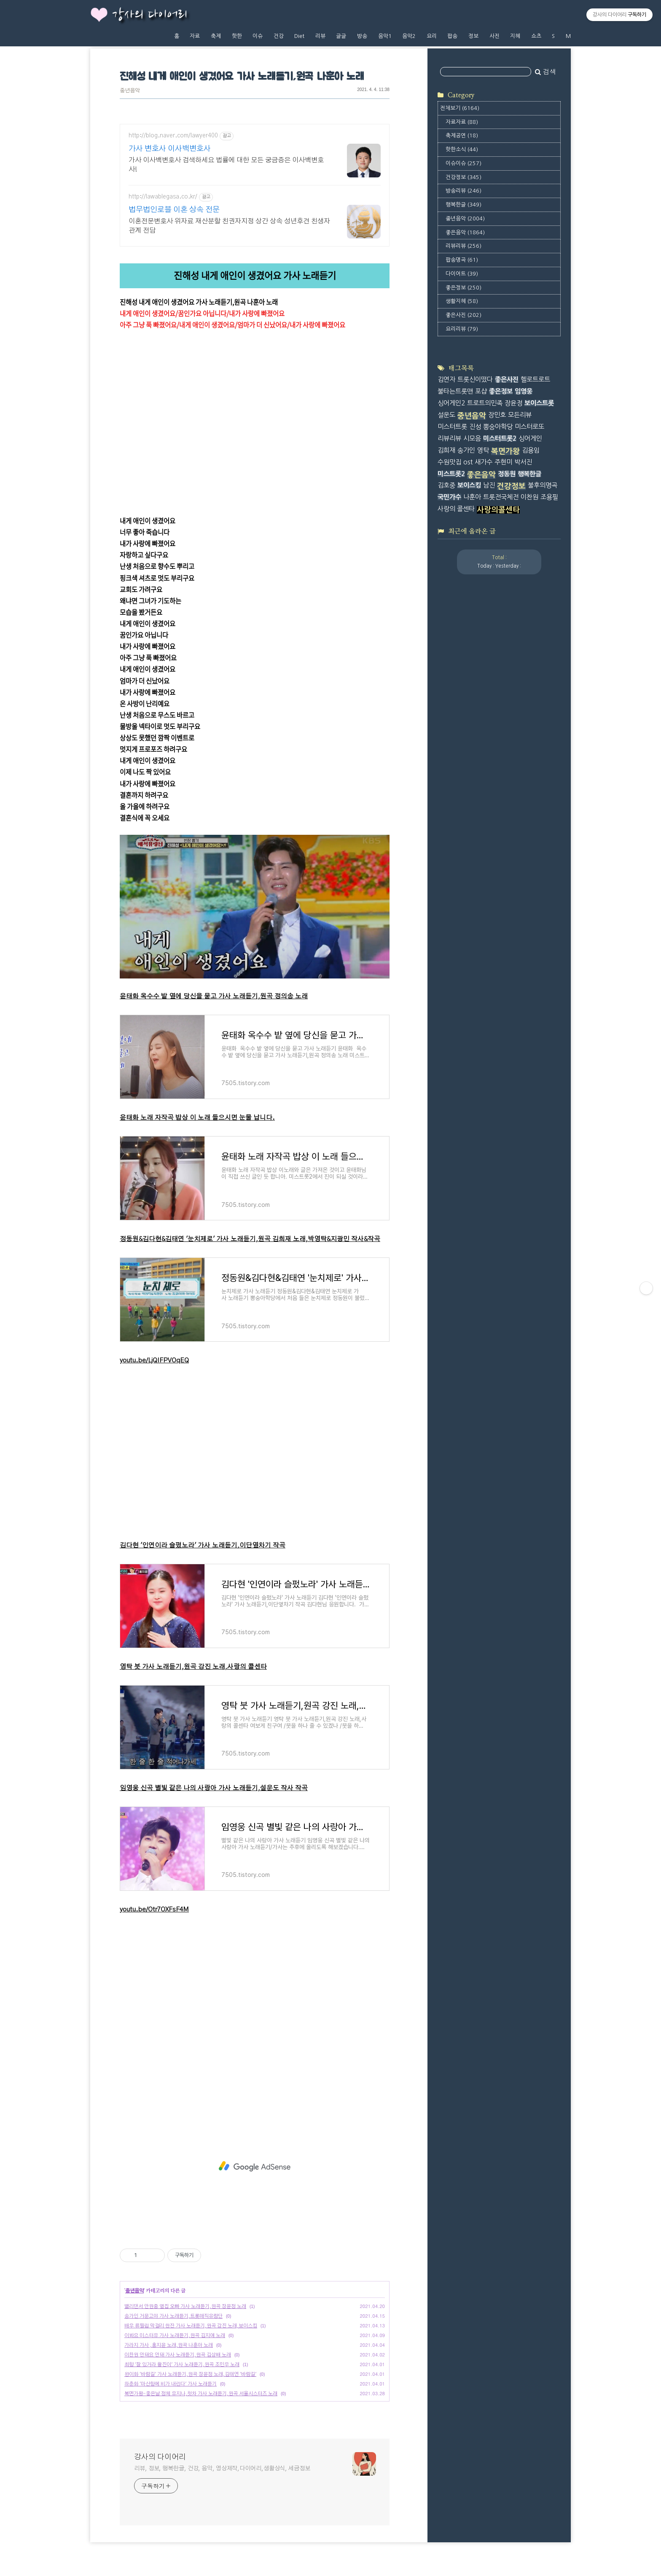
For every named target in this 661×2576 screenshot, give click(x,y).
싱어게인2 (451, 403)
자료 (195, 36)
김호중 (446, 485)
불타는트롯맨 (455, 391)
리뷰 (320, 36)
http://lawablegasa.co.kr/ (163, 197)
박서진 (523, 462)
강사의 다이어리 (149, 15)
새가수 (483, 462)
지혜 (515, 36)
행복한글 (463, 204)
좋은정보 (463, 287)
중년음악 (130, 91)
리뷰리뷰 (463, 246)
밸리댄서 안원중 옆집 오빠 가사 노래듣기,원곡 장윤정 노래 (185, 2306)
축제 (216, 36)
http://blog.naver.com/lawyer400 (173, 136)
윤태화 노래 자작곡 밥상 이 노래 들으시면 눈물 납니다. (197, 1118)
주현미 (503, 462)
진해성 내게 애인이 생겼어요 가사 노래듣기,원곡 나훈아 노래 (242, 77)
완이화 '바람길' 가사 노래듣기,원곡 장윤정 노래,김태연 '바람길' (190, 2374)
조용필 (549, 497)
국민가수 (449, 497)
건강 (279, 36)
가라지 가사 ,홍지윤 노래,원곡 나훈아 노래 (168, 2345)
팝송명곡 (462, 260)
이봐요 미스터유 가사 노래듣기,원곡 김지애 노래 (174, 2335)
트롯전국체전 (501, 497)
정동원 (507, 474)
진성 (475, 427)
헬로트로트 (535, 379)
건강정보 (463, 177)
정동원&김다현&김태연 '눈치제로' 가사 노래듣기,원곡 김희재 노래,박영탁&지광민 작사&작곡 (250, 1239)
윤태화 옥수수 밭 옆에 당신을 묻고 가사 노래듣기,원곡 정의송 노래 (214, 996)
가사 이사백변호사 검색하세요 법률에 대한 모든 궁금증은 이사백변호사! (226, 165)
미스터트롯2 (499, 438)
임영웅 (523, 391)
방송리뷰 (463, 190)
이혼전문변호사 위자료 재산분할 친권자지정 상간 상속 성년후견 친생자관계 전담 (229, 226)
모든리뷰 (520, 415)
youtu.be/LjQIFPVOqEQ (154, 1360)
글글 (341, 36)
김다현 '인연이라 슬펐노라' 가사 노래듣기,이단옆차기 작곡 (202, 1545)
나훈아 (472, 497)
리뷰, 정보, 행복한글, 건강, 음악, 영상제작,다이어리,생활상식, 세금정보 (222, 2468)
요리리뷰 (462, 329)
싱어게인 (530, 438)
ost (468, 462)
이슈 (258, 36)
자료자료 (462, 122)
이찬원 (529, 497)
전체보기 (459, 108)
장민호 (497, 415)
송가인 (466, 450)
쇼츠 (536, 36)
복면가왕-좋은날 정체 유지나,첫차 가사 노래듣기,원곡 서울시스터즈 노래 (200, 2393)
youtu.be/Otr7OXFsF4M (154, 1909)
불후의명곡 (542, 485)
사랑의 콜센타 (456, 509)
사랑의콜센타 (498, 510)
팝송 (452, 36)
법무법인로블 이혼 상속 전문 (174, 210)
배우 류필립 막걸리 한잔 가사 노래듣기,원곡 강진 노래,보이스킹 (190, 2325)
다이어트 (462, 273)
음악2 (409, 36)
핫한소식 (462, 149)
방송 (362, 36)
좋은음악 (465, 232)
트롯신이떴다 (475, 379)
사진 (494, 36)
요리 (432, 36)
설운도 (446, 415)
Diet (299, 36)
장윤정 (513, 403)
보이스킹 (469, 485)
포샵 (481, 391)
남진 (489, 485)
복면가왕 (505, 451)
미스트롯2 (451, 474)
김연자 (446, 379)
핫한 (237, 36)
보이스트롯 (539, 403)
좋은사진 (463, 315)
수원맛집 (449, 462)
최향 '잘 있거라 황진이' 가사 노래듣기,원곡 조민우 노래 (181, 2364)
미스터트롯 (452, 427)
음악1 (385, 36)
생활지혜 (462, 301)
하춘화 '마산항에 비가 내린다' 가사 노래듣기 (170, 2383)
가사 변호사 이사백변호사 (170, 149)
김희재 (446, 450)
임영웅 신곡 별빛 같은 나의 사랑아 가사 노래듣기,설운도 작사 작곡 (214, 1788)
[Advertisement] (255, 2166)
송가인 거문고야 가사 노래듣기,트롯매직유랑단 (173, 2316)
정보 (473, 36)
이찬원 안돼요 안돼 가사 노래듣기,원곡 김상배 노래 (177, 2354)
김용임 (531, 450)
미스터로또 (529, 427)
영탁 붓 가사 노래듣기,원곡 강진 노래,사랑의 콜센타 (193, 1667)
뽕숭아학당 (498, 427)
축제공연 (462, 135)
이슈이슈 (463, 163)
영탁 (483, 450)
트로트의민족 (484, 403)
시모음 (472, 438)
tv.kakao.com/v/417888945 (159, 337)
